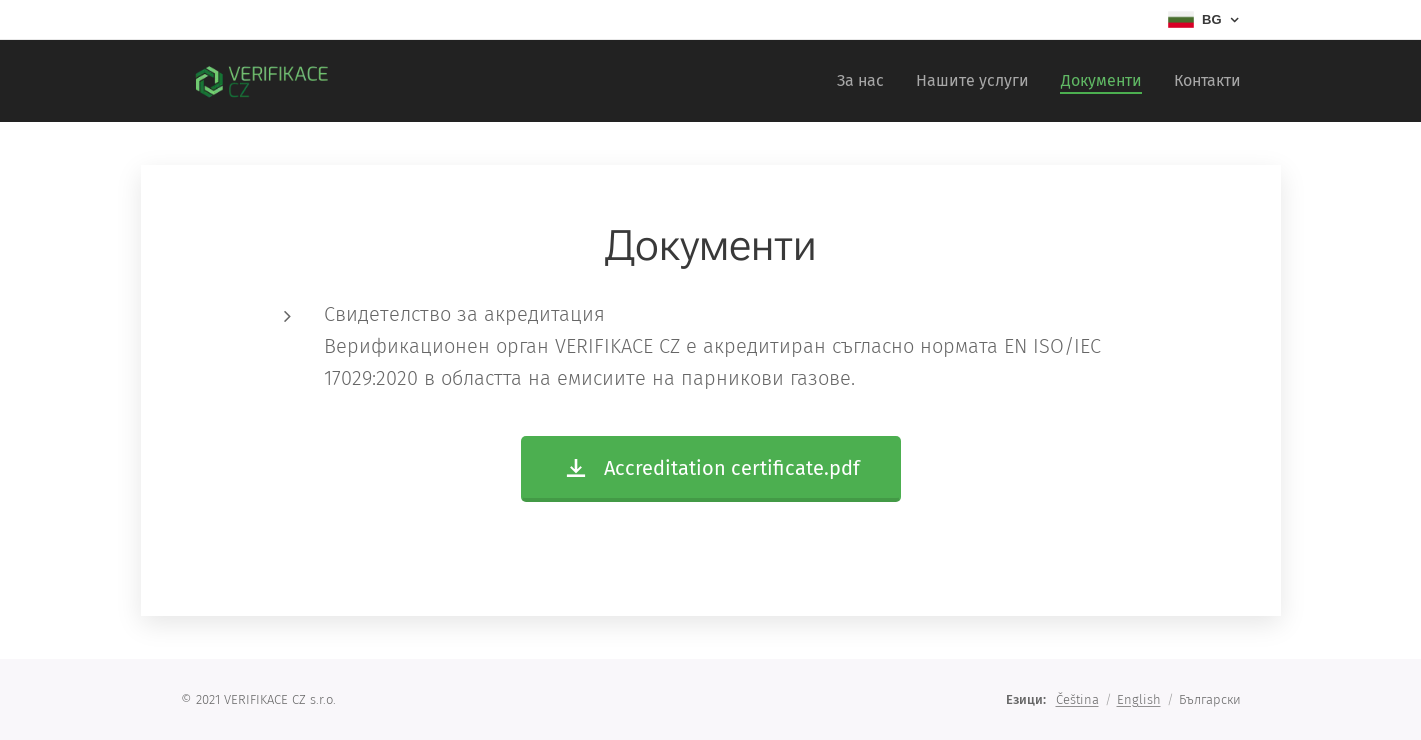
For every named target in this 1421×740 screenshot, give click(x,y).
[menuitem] (866, 81)
